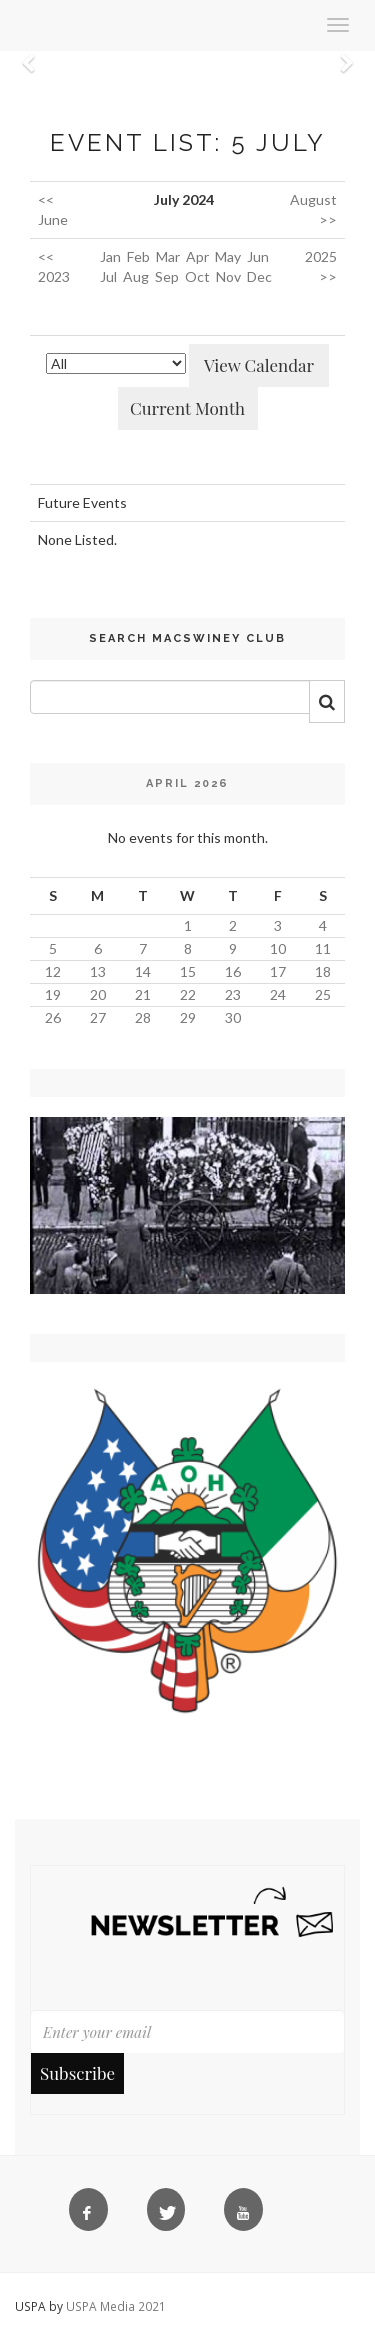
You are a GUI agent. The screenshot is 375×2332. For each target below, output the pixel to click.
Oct (197, 276)
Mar (168, 256)
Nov (228, 276)
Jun (258, 256)
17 (278, 971)
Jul (108, 276)
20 (98, 994)
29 (188, 1017)
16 (233, 971)
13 (98, 971)
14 (143, 971)
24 (278, 994)
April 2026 (187, 783)
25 (323, 994)
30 (233, 1017)
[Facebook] (92, 2214)
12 (53, 971)
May (228, 256)
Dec (259, 276)
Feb (138, 256)
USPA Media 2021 (116, 2306)
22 (188, 994)
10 (278, 948)
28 (143, 1017)
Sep (167, 276)
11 (323, 948)
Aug (136, 276)
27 (98, 1017)
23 (233, 994)
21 (143, 994)
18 (323, 971)
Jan (110, 256)
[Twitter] (170, 2214)
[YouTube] (247, 2214)
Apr (197, 256)
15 (188, 971)
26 (53, 1017)
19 (53, 994)
